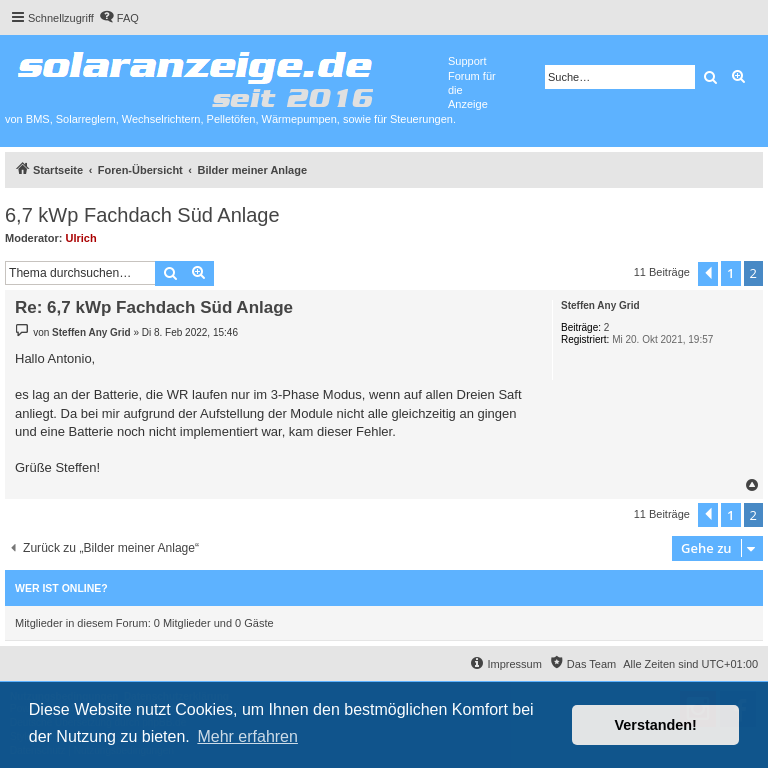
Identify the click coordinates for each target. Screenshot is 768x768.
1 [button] (730, 273)
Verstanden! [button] (656, 725)
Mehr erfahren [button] (247, 736)
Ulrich (81, 238)
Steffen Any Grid (600, 305)
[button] (708, 274)
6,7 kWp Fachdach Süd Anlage (142, 215)
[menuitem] (119, 18)
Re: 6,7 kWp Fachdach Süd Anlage (154, 307)
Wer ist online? (61, 588)
